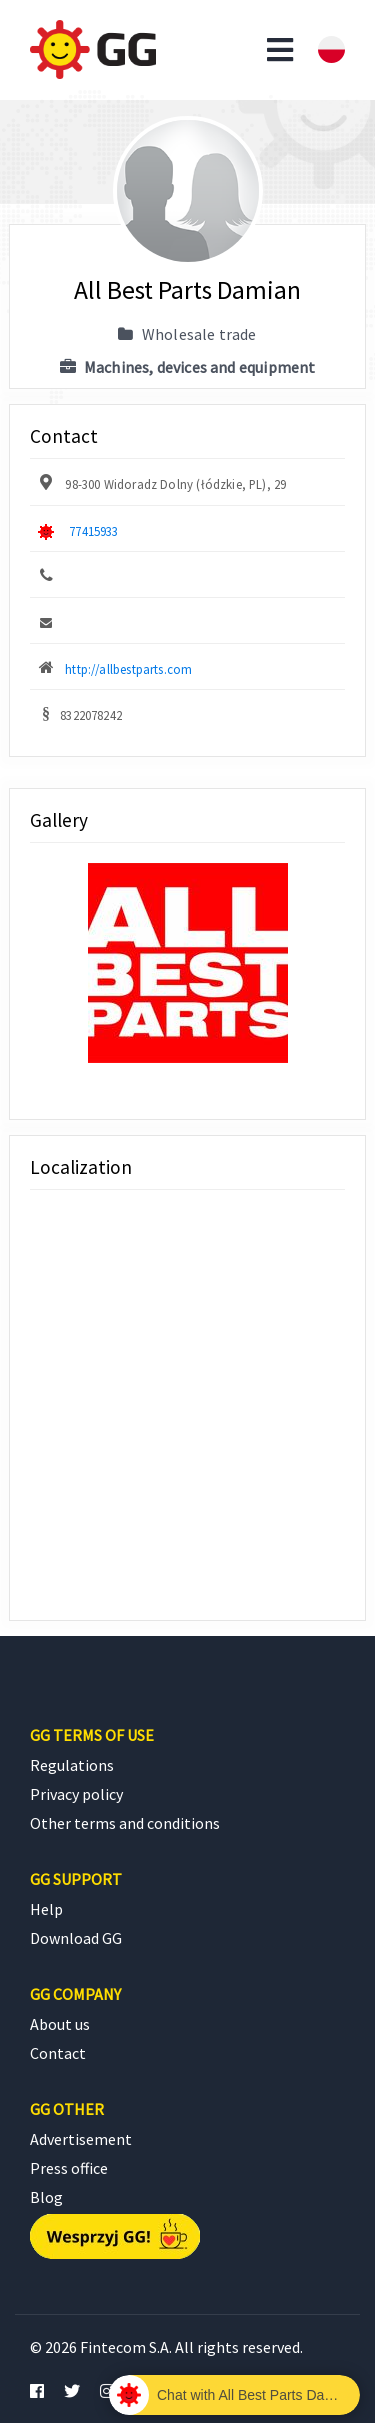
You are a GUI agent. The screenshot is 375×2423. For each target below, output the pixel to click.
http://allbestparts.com (128, 669)
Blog (46, 2197)
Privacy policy (76, 1794)
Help (46, 1909)
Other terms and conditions (125, 1823)
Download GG (76, 1938)
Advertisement (81, 2139)
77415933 (93, 531)
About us (60, 2024)
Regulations (72, 1765)
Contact (58, 2053)
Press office (69, 2168)
